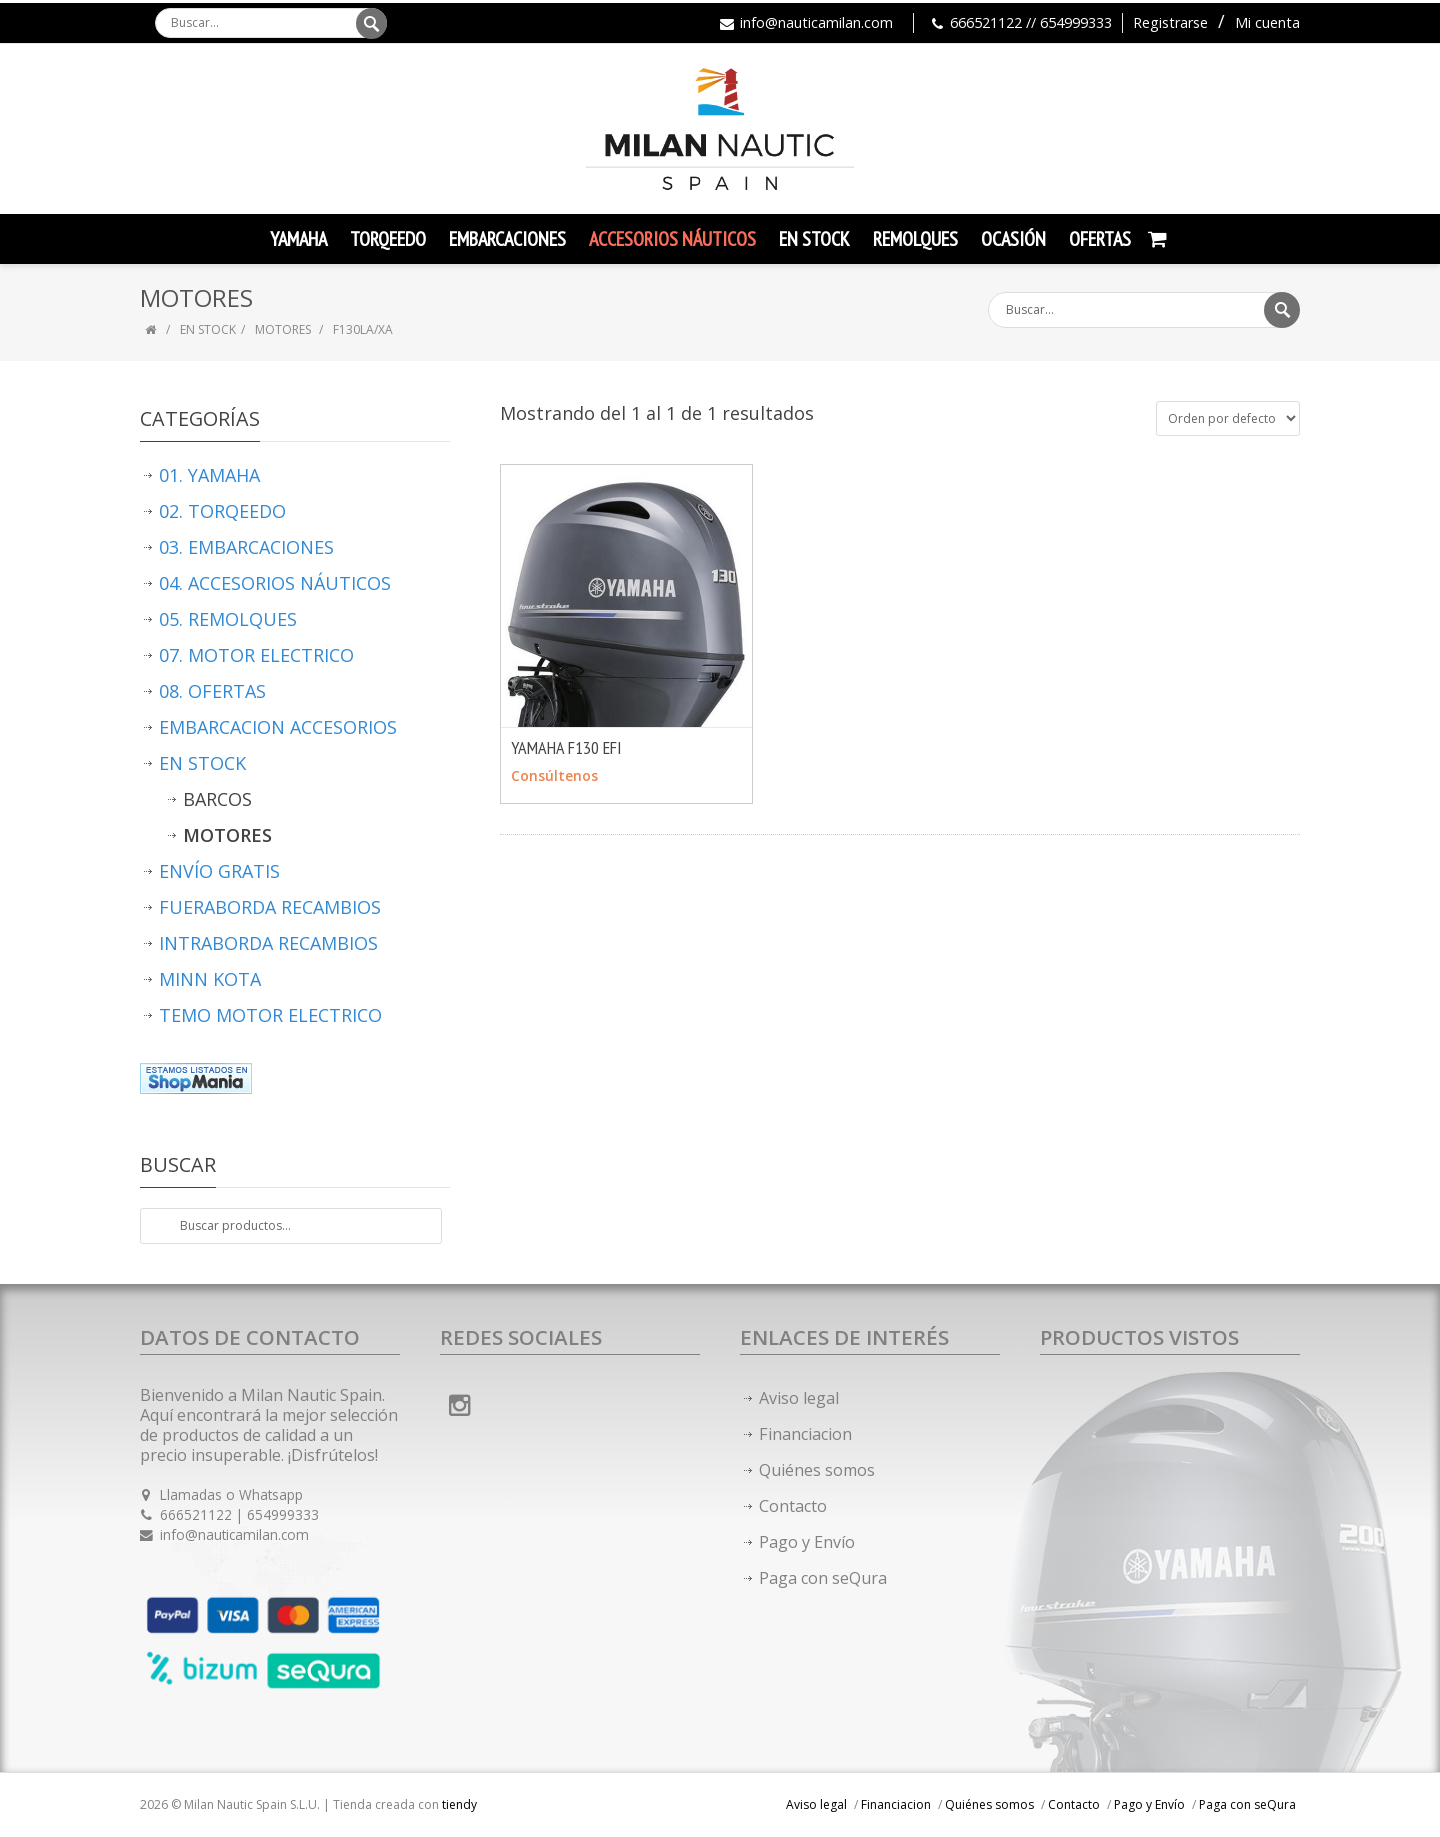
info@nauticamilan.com (816, 22)
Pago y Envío (807, 1542)
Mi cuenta (1267, 22)
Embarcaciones (507, 239)
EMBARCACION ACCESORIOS (278, 727)
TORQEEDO (388, 239)
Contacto (793, 1506)
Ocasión (1013, 239)
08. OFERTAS (212, 691)
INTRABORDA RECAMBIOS (268, 943)
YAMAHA (298, 239)
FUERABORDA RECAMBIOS (270, 907)
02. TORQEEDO (222, 511)
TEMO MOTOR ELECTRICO (270, 1015)
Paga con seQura (823, 1578)
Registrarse (1170, 22)
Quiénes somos (817, 1470)
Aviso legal (799, 1398)
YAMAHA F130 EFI (566, 747)
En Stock (814, 239)
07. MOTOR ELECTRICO (256, 655)
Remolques (915, 239)
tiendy (459, 1804)
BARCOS (217, 799)
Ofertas (1100, 239)
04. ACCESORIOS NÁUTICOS (275, 583)
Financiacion (805, 1434)
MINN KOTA (210, 979)
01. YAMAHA (209, 475)
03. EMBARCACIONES (246, 547)
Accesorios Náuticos (672, 239)
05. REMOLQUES (228, 619)
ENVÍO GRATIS (219, 871)
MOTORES (284, 329)
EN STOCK (208, 329)
